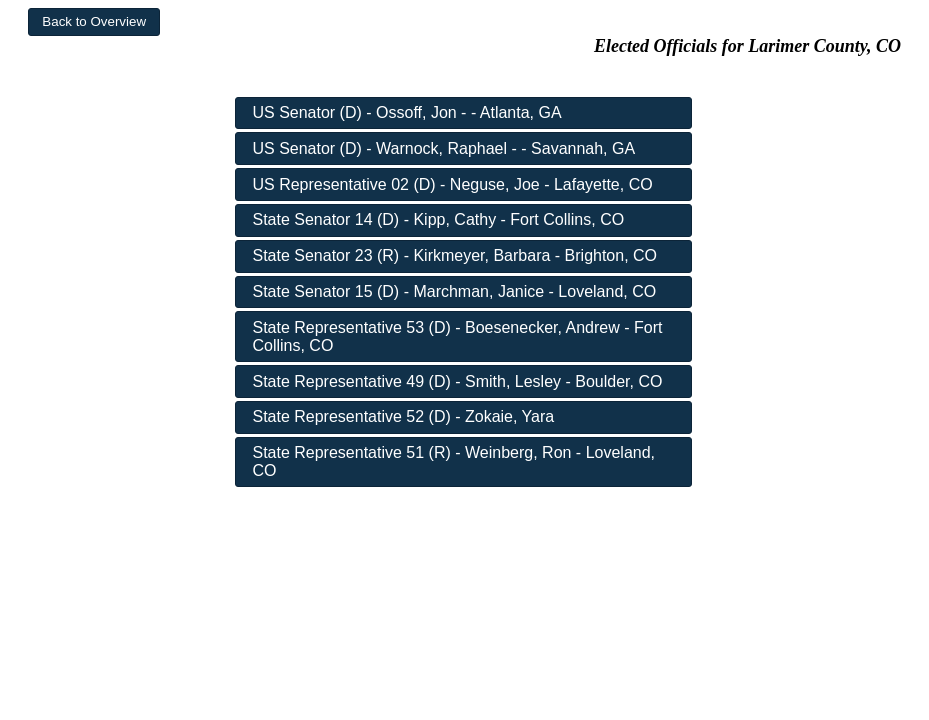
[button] (94, 22)
